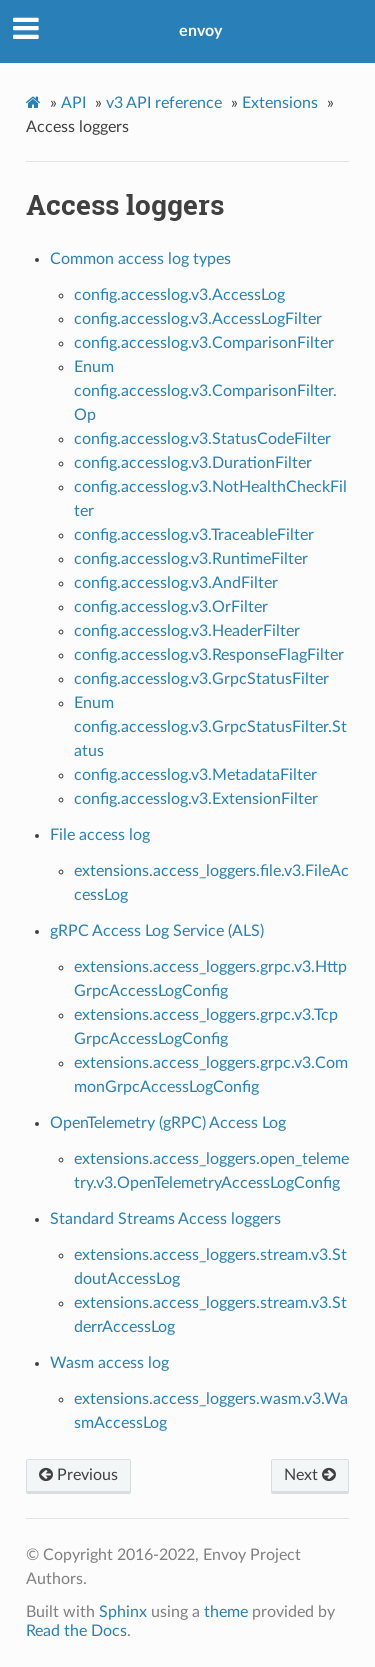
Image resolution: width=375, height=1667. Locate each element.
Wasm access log (109, 1363)
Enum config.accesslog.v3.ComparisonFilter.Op (205, 391)
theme (226, 1612)
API (73, 103)
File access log (100, 835)
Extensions (280, 103)
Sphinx (123, 1612)
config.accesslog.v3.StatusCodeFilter (202, 439)
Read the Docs (76, 1631)
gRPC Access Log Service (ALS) (157, 931)
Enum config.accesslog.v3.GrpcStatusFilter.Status (210, 727)
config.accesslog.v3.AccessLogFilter (198, 319)
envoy (200, 31)
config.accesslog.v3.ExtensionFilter (196, 799)
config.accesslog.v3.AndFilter (176, 583)
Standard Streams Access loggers (165, 1219)
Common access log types (140, 259)
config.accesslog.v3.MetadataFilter (195, 775)
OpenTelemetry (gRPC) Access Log (168, 1123)
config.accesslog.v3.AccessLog (179, 295)
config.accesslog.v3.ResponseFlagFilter (209, 655)
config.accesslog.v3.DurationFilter (193, 463)
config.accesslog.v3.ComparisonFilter (204, 343)
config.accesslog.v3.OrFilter (171, 607)
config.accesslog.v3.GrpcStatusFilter (201, 679)
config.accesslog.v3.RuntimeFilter (191, 559)
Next (310, 1475)
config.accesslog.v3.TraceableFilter (194, 535)
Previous (78, 1475)
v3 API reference (164, 103)
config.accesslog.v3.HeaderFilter (187, 631)
